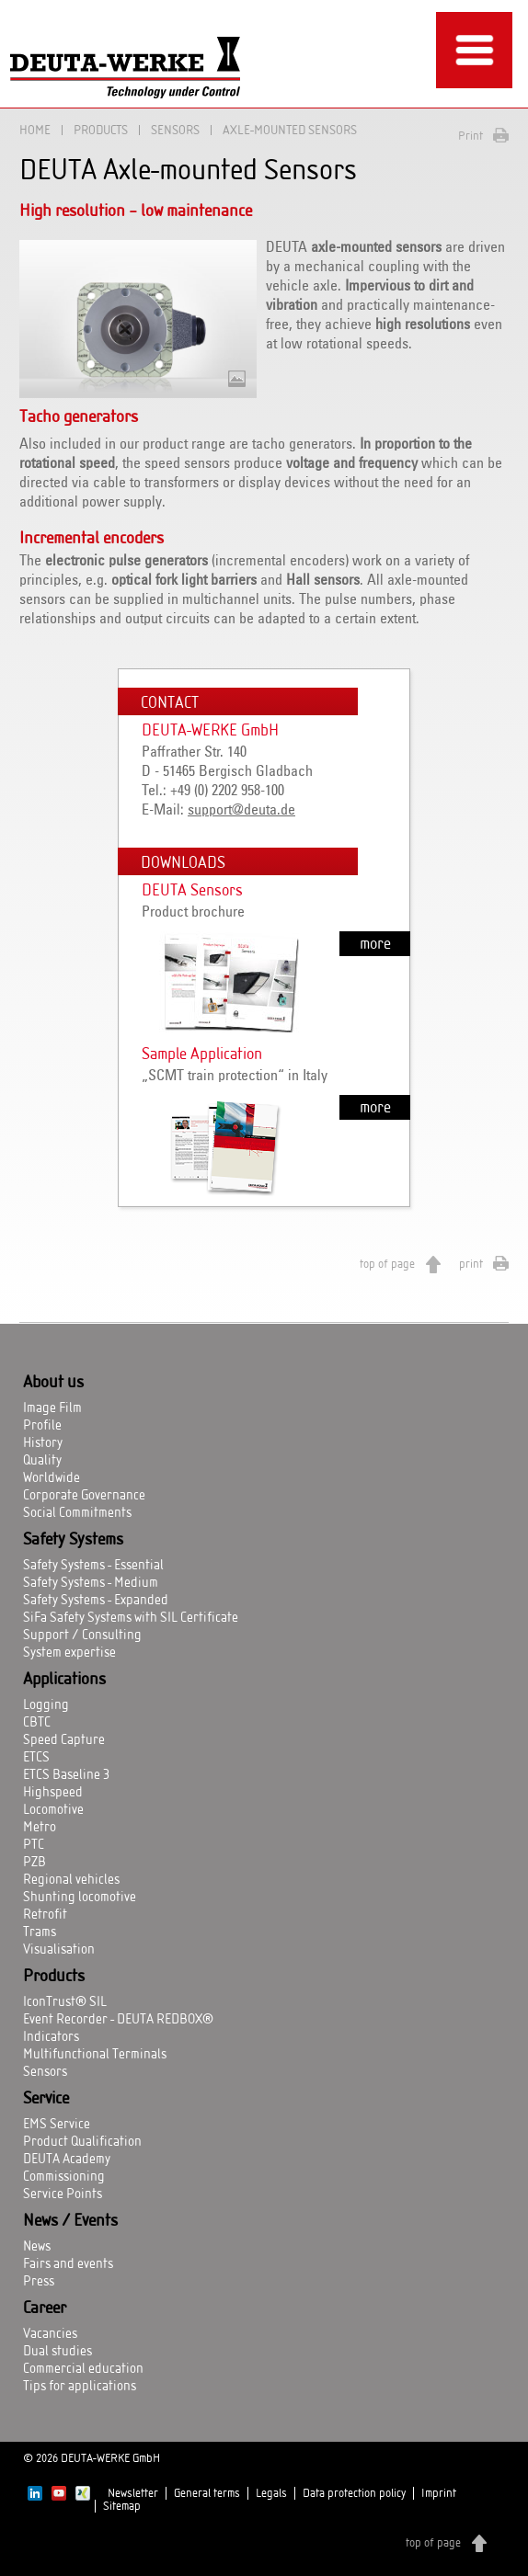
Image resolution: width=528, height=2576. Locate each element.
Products (101, 130)
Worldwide (51, 1478)
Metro (39, 1827)
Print (470, 136)
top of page (387, 1264)
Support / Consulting (82, 1635)
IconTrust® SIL (65, 2002)
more (375, 943)
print (471, 1264)
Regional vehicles (71, 1880)
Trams (39, 1932)
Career (44, 2308)
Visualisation (59, 1950)
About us (53, 1382)
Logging (46, 1705)
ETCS (36, 1757)
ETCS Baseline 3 (66, 1775)
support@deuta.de (241, 810)
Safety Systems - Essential (93, 1565)
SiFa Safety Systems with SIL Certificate (130, 1618)
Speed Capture (64, 1740)
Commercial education (83, 2369)
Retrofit (45, 1915)
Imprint (438, 2493)
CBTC (37, 1722)
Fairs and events (68, 2264)
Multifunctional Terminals (94, 2054)
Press (38, 2281)
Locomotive (53, 1810)
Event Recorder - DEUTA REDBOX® (118, 2019)
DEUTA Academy (66, 2159)
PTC (33, 1845)
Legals (271, 2493)
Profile (42, 1426)
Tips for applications (79, 2386)
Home (35, 130)
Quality (42, 1460)
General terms (207, 2493)
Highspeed (53, 1792)
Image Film (52, 1408)
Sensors (175, 130)
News (37, 2247)
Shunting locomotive (79, 1897)
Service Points (62, 2194)
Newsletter (133, 2493)
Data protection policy (354, 2493)
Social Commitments (77, 1513)
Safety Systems (73, 1540)
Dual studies (57, 2351)
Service (46, 2099)
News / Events (70, 2221)
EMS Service (56, 2124)
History (43, 1443)
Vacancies (50, 2334)
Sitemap (122, 2506)
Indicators (51, 2037)
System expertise (69, 1653)
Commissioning (64, 2177)
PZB (34, 1862)
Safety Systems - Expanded (95, 1600)
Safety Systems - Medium (90, 1583)
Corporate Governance (84, 1495)
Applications (64, 1679)
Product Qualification (82, 2142)
